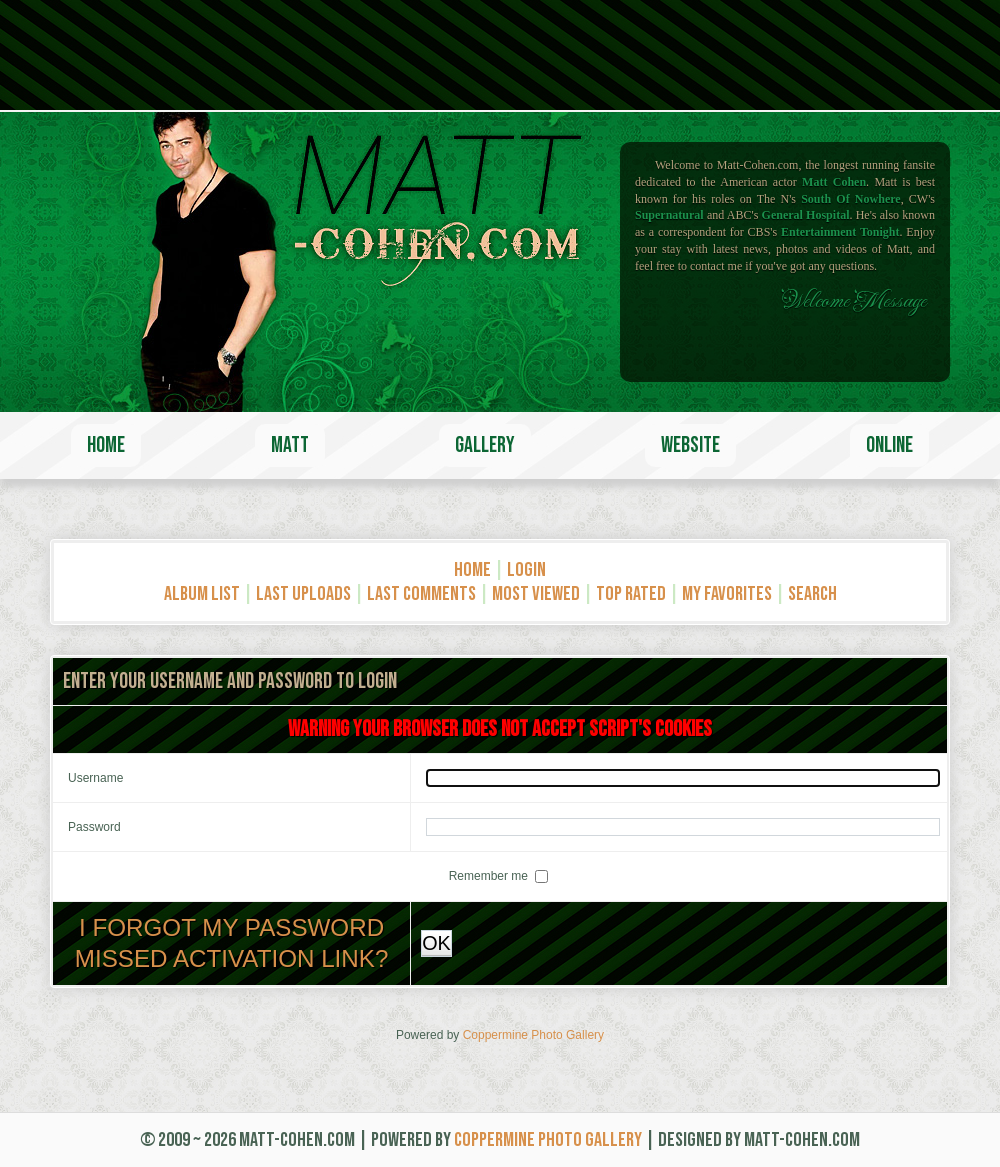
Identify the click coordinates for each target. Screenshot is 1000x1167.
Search (812, 594)
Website (690, 445)
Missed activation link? (232, 958)
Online (889, 445)
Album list (202, 594)
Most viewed (536, 594)
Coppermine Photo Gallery (533, 1035)
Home (106, 445)
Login (526, 570)
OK (436, 943)
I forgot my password (231, 927)
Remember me (490, 876)
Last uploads (303, 594)
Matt (290, 445)
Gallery (485, 445)
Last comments (421, 594)
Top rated (631, 594)
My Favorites (727, 594)
